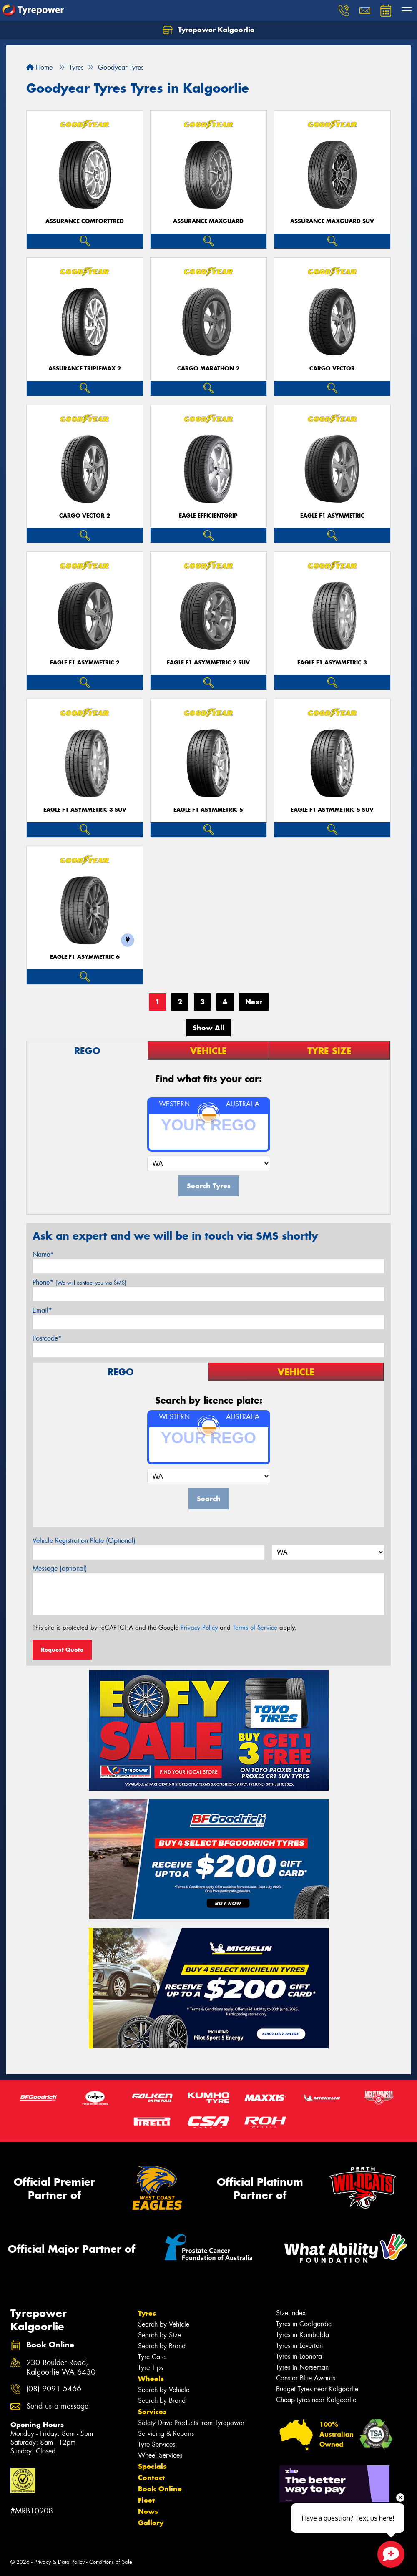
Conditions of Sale (110, 2562)
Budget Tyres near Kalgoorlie (317, 2389)
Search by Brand (162, 2346)
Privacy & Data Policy (59, 2562)
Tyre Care (152, 2356)
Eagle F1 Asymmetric (332, 515)
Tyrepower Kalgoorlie (208, 30)
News (148, 2511)
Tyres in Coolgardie (304, 2323)
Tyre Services (156, 2444)
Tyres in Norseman (302, 2367)
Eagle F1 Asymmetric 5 (208, 809)
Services (152, 2411)
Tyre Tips (150, 2367)
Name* (43, 1254)
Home (39, 67)
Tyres (147, 2313)
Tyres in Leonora (299, 2356)
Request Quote (62, 1649)
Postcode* (47, 1338)
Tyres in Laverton (299, 2345)
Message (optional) (60, 1568)
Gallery (150, 2522)
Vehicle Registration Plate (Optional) (84, 1540)
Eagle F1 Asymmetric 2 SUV (208, 662)
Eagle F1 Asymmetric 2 (85, 662)
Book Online (160, 2488)
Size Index (291, 2313)
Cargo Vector (332, 368)
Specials (152, 2466)
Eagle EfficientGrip (208, 515)
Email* (42, 1310)
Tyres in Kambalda (302, 2334)
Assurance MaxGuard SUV (332, 221)
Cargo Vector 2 (84, 515)
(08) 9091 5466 (53, 2389)
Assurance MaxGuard (208, 221)
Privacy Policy (199, 1627)
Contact (151, 2477)
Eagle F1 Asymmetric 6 (85, 957)
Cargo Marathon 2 (208, 368)
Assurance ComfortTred (84, 221)
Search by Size (159, 2335)
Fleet (146, 2500)
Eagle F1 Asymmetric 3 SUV (84, 809)
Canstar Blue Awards (305, 2378)
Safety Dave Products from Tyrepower (191, 2422)
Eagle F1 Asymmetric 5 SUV (332, 809)
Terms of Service (255, 1627)
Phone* (79, 1282)
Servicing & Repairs (166, 2433)
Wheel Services (160, 2455)
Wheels (151, 2378)
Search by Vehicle (163, 2324)
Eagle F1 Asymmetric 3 (332, 662)
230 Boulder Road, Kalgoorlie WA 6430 (60, 2367)
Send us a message (57, 2406)
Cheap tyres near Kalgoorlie (316, 2399)
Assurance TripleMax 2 (84, 368)
